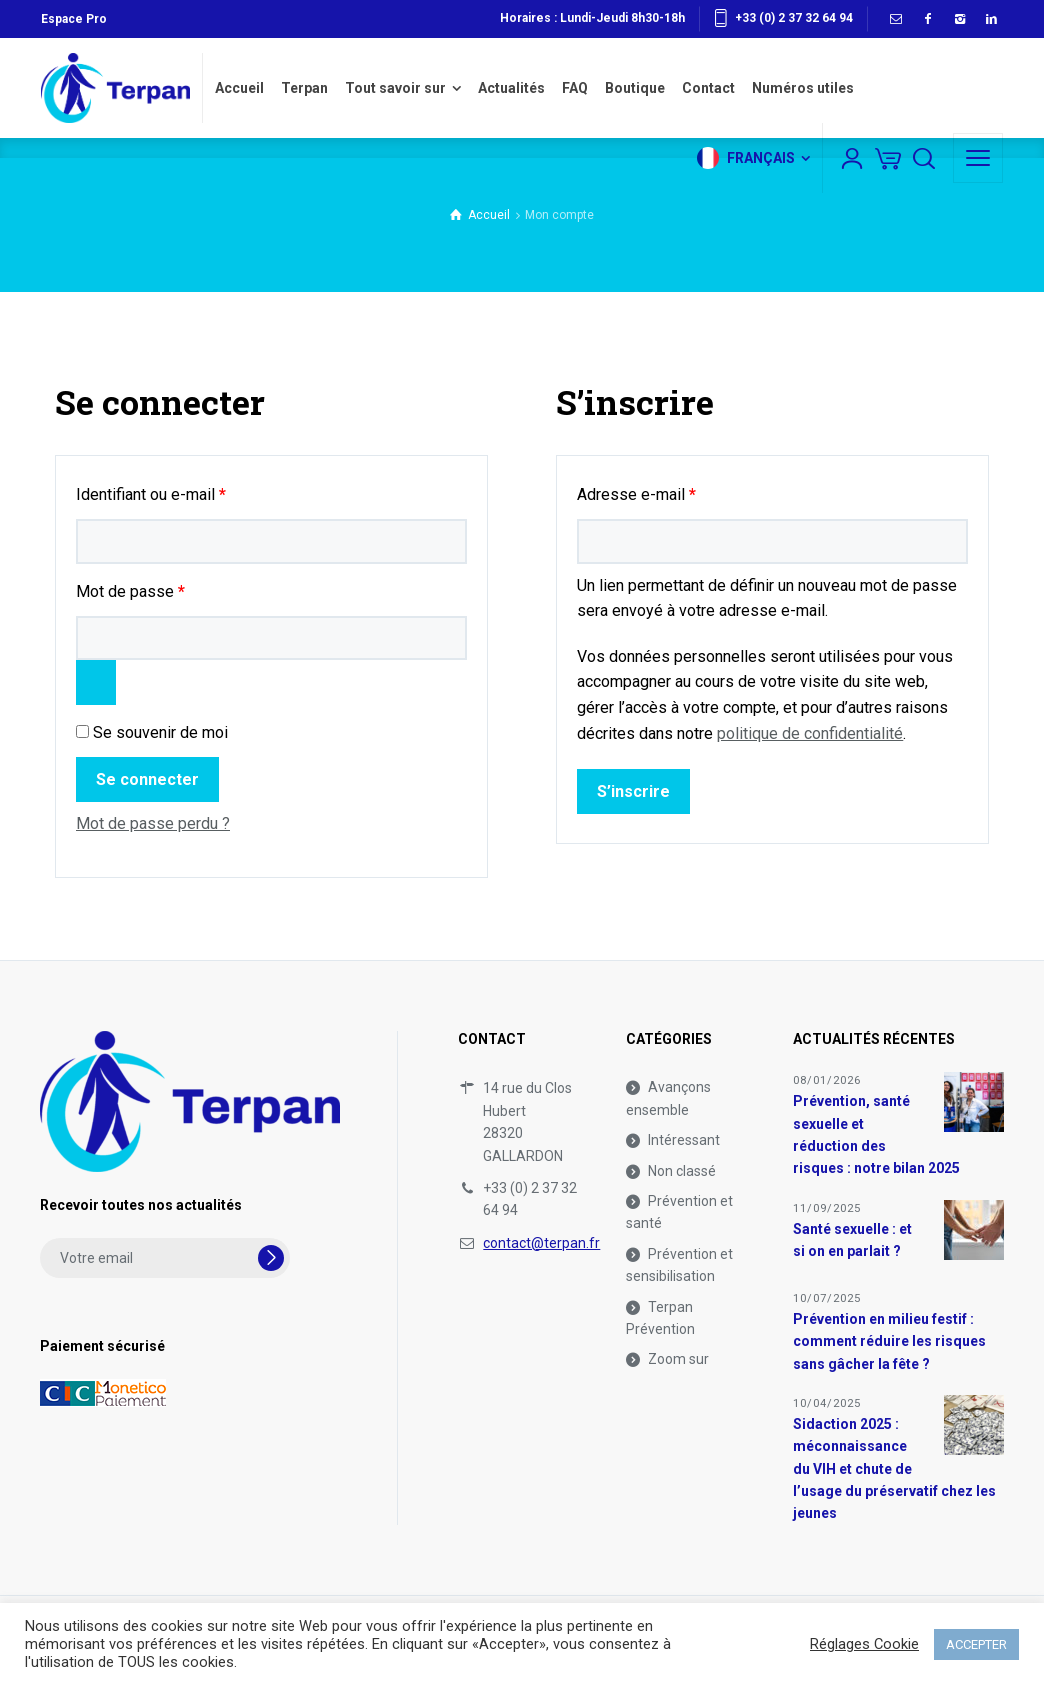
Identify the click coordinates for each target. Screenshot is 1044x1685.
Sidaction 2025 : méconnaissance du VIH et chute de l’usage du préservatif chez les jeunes (894, 1469)
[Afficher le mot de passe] (96, 682)
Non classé (682, 1171)
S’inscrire (633, 791)
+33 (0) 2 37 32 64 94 (794, 18)
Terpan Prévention (660, 1318)
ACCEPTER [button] (976, 1644)
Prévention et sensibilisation (679, 1265)
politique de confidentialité (810, 733)
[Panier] (888, 158)
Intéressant (684, 1140)
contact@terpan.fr (541, 1243)
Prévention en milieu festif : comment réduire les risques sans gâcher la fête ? (889, 1341)
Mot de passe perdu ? (153, 823)
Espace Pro (74, 19)
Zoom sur (678, 1359)
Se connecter (147, 779)
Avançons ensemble (668, 1098)
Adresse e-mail (674, 491)
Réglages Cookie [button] (864, 1644)
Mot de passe (168, 588)
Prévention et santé (679, 1212)
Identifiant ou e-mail (189, 491)
